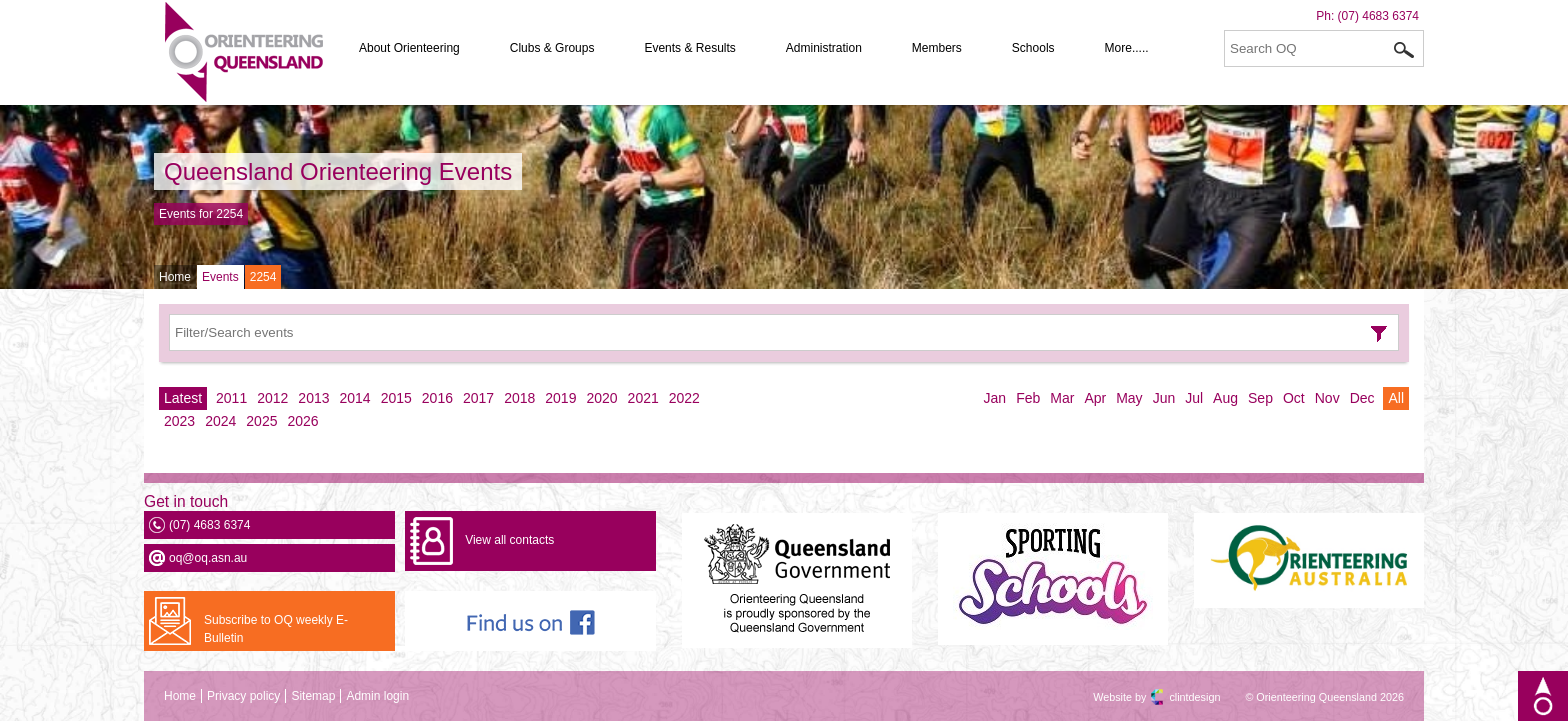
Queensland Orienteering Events (338, 171)
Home (175, 277)
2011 (231, 398)
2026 (302, 421)
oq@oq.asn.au (208, 558)
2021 (643, 398)
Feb (1028, 398)
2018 (519, 398)
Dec (1362, 398)
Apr (1095, 398)
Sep (1260, 398)
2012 (272, 398)
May (1129, 398)
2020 (601, 398)
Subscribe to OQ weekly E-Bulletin (276, 629)
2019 (560, 398)
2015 (396, 398)
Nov (1327, 398)
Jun (1164, 398)
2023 (179, 421)
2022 (684, 398)
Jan (995, 398)
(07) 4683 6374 (1378, 16)
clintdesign (1177, 697)
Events (220, 277)
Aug (1225, 398)
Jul (1194, 398)
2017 (478, 398)
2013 (313, 398)
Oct (1294, 398)
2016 (437, 398)
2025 (261, 421)
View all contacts (509, 540)
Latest (183, 398)
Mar (1062, 398)
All (1396, 398)
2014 (355, 398)
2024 (220, 421)
